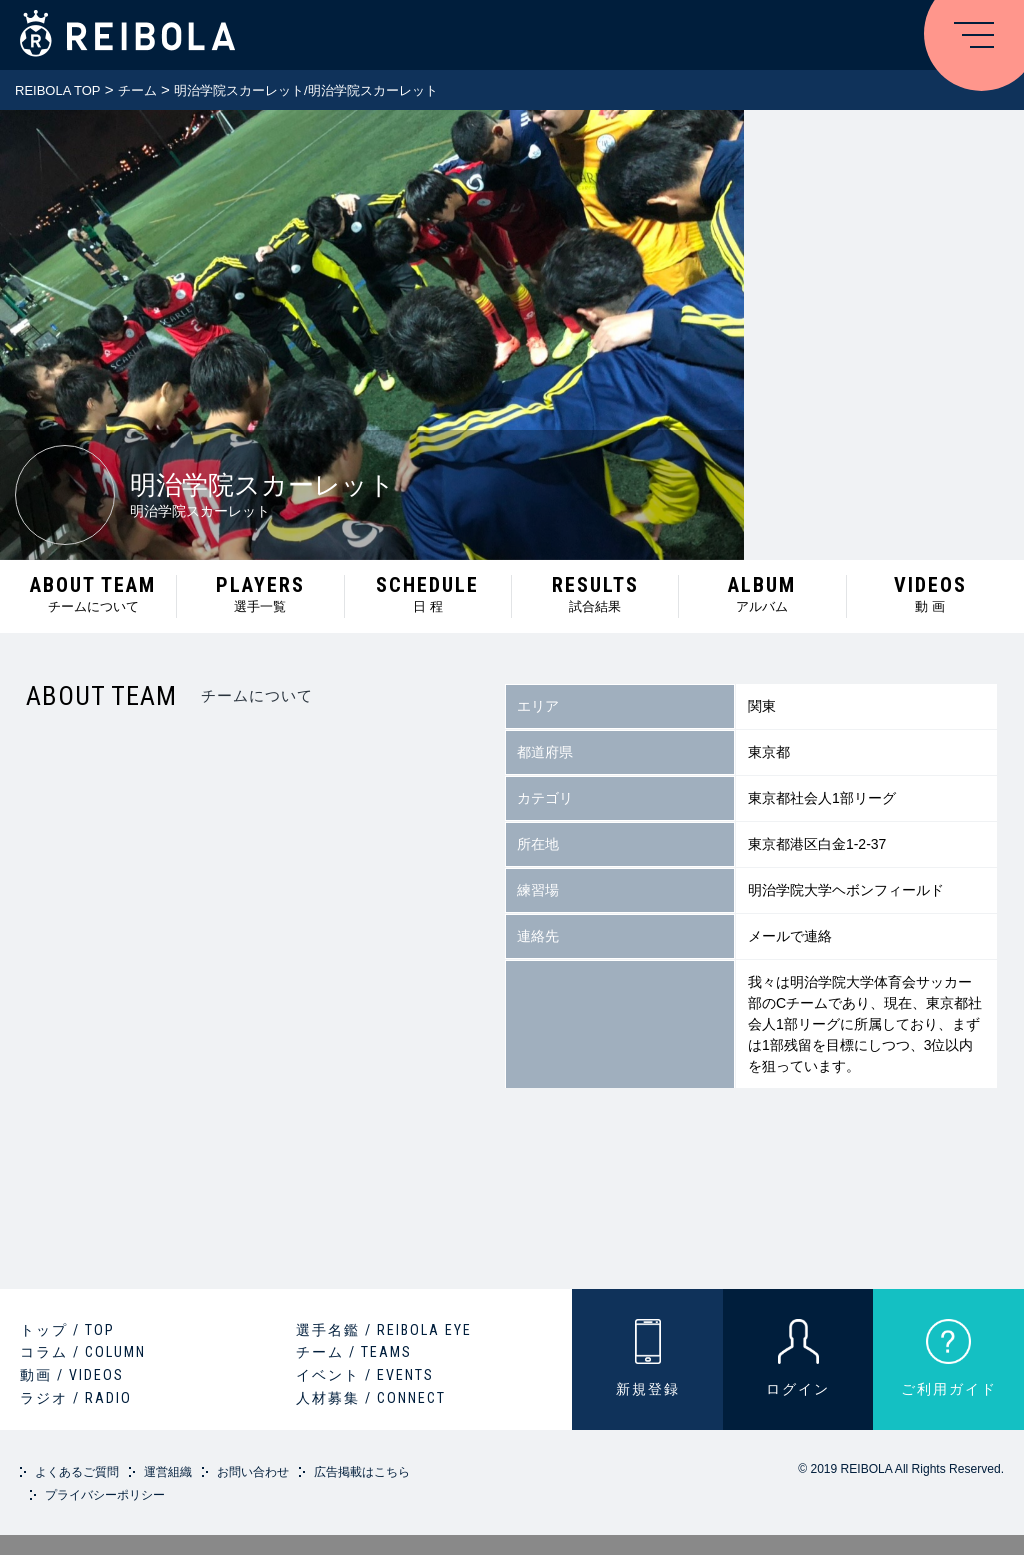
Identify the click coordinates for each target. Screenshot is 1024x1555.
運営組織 (168, 1472)
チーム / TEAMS (354, 1352)
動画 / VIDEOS (72, 1375)
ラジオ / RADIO (76, 1398)
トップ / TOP (67, 1330)
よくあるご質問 (77, 1472)
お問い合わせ (253, 1472)
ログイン (798, 1389)
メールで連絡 (790, 936)
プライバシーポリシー (105, 1495)
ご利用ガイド (949, 1389)
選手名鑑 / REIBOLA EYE (384, 1330)
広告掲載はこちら (362, 1472)
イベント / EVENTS (365, 1375)
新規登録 (648, 1389)
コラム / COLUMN (83, 1352)
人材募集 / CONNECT (371, 1398)
